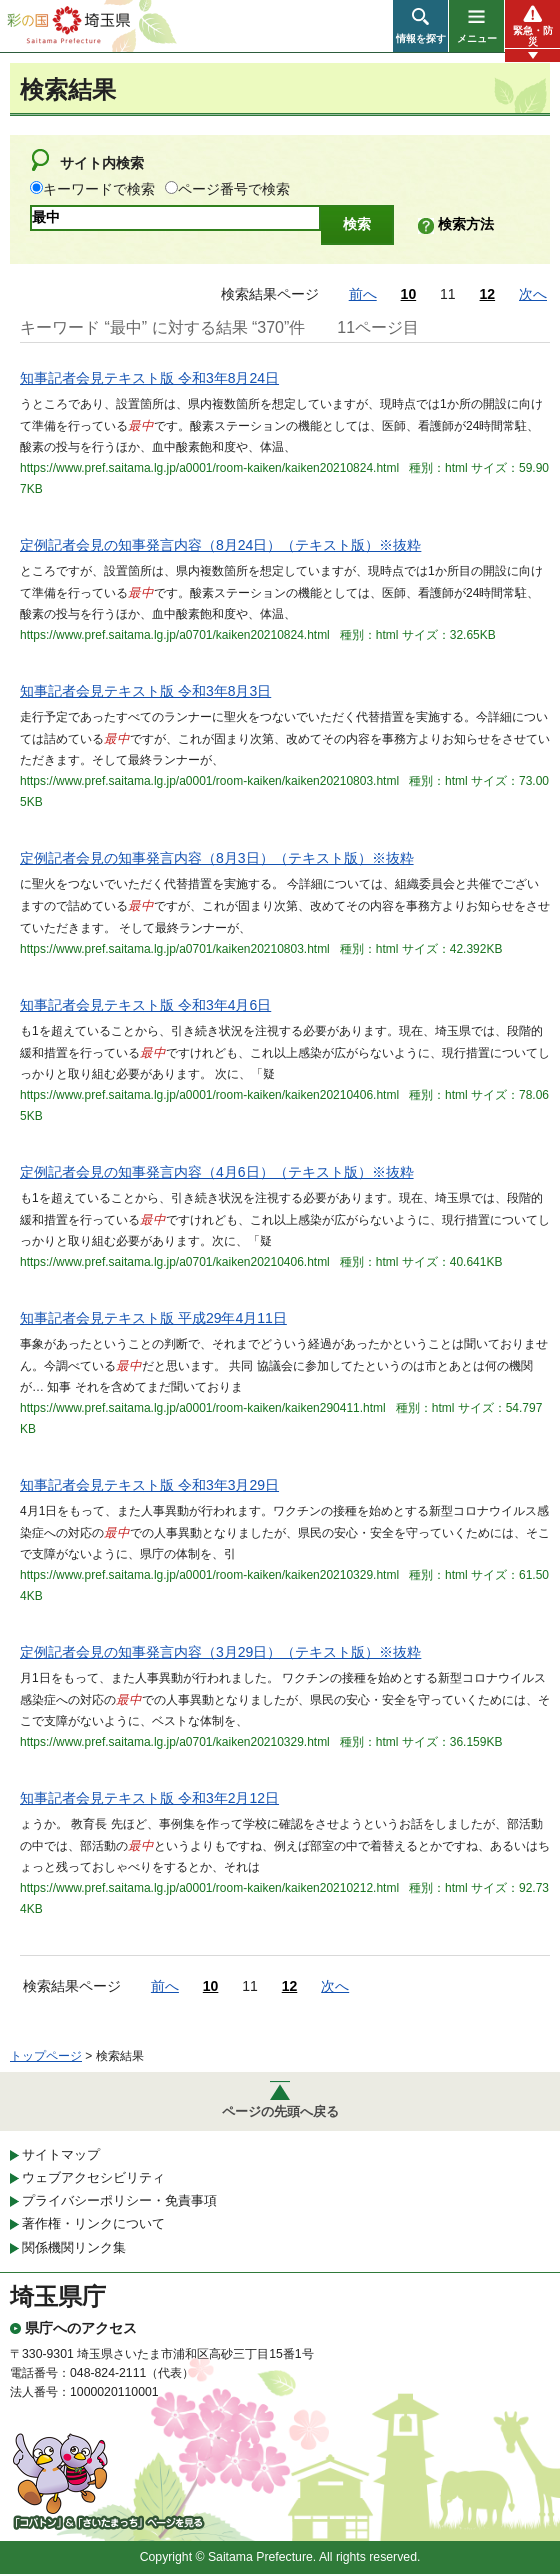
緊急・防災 (533, 36)
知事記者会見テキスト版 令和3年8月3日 (145, 691)
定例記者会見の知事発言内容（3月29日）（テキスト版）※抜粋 (220, 1652)
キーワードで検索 (99, 189)
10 (409, 294)
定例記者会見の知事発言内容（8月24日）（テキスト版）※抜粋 (220, 545)
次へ (533, 294)
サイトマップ (61, 2154)
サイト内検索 (102, 163)
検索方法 (466, 224)
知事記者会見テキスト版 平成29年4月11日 (153, 1318)
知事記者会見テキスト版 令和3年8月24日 (149, 378)
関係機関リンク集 (74, 2247)
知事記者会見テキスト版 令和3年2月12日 (149, 1798)
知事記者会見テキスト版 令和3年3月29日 (149, 1485)
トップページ (46, 2056)
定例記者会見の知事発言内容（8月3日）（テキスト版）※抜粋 (217, 858)
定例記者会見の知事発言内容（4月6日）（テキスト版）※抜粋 (217, 1172)
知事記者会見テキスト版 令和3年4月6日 (145, 1005)
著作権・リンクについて (93, 2223)
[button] (420, 26)
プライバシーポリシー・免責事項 (119, 2200)
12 (488, 294)
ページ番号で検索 (234, 189)
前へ (363, 294)
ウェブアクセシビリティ (93, 2177)
